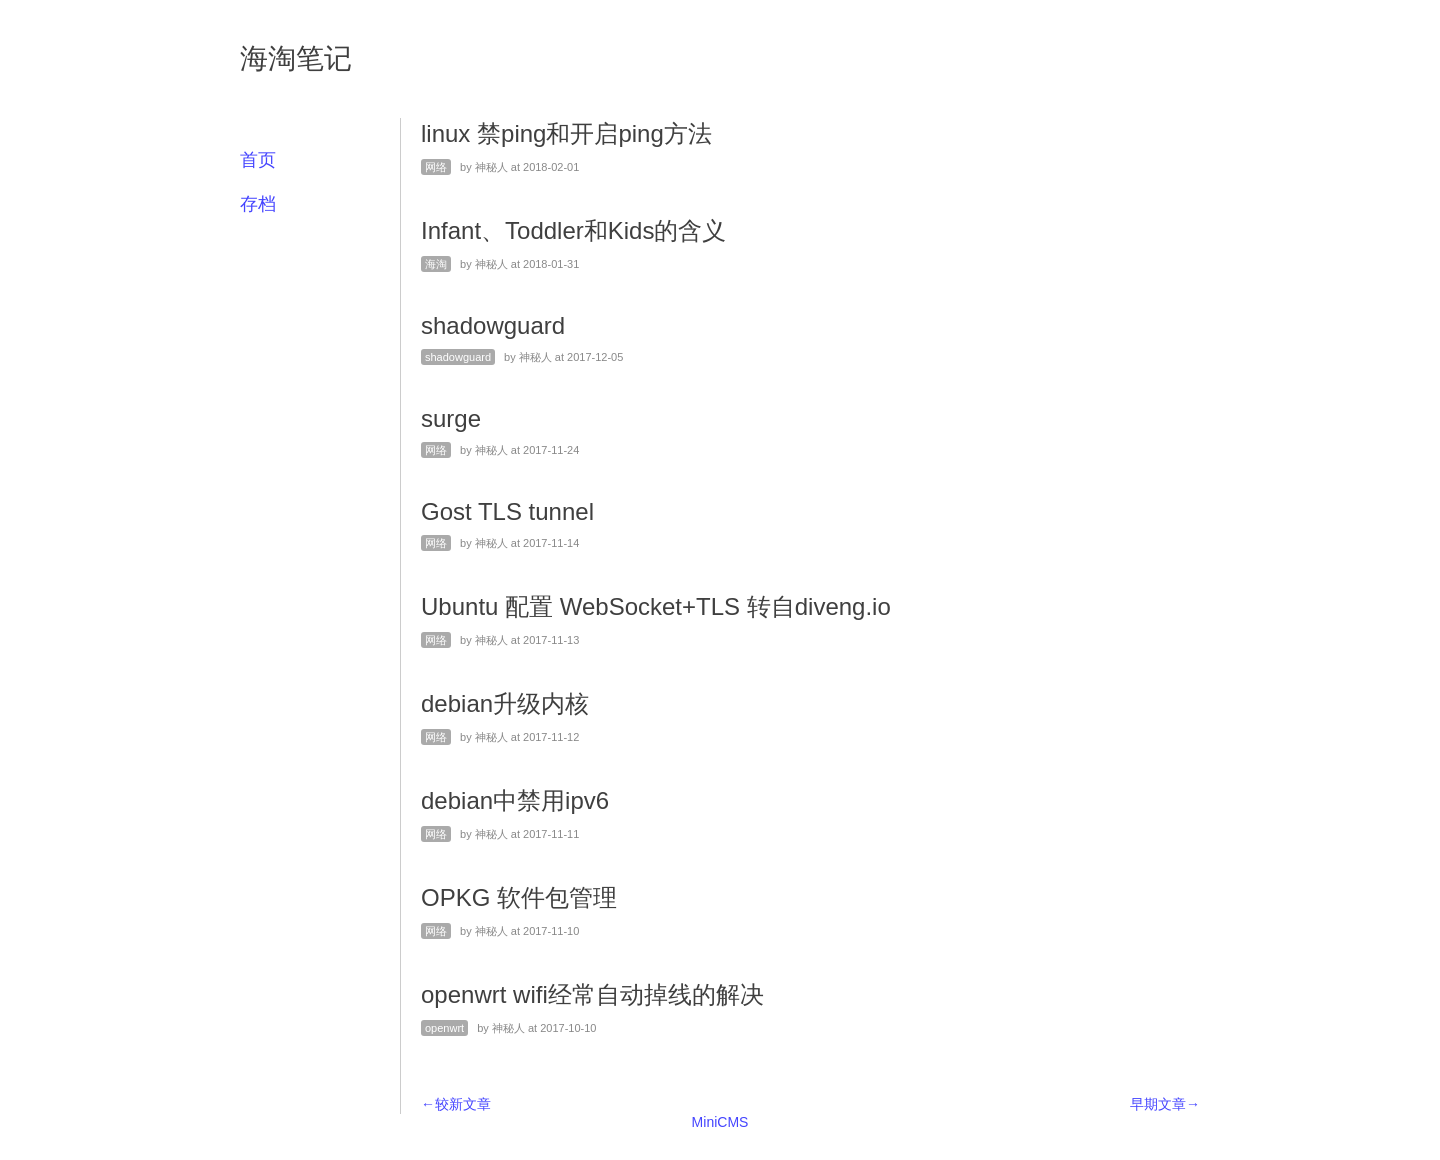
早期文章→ (1165, 1104)
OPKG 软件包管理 (519, 897)
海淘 (436, 264)
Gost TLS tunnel (507, 511)
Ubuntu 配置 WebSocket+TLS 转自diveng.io (656, 606)
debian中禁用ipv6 (515, 800)
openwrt (444, 1028)
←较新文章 (456, 1104)
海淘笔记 (296, 58)
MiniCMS (720, 1122)
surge (451, 418)
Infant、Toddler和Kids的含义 (573, 230)
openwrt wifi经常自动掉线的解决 (592, 994)
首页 (258, 160)
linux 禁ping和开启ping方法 (566, 133)
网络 (436, 167)
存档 (258, 204)
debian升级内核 (505, 703)
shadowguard (493, 325)
